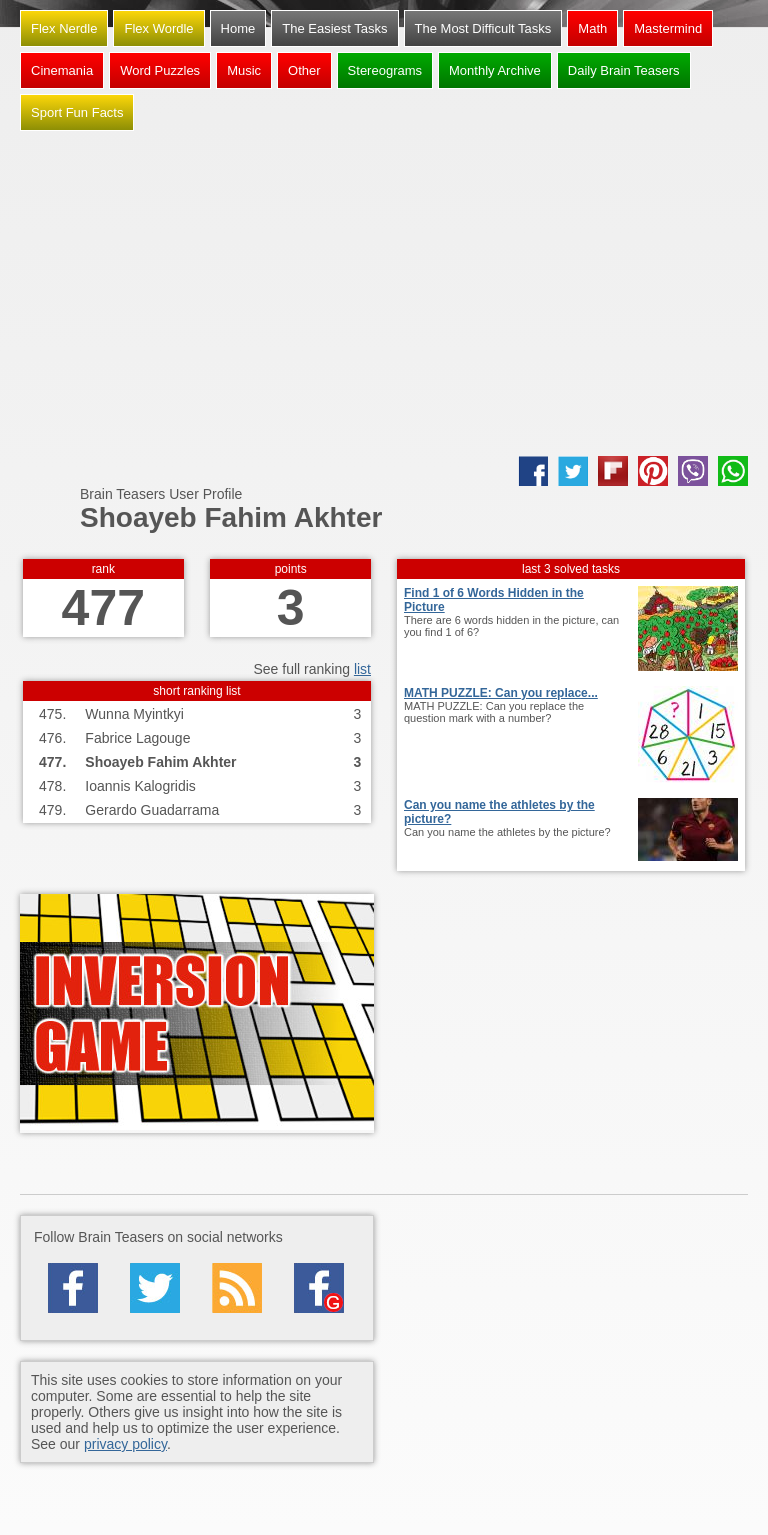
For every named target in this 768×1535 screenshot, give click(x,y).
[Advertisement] (384, 296)
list (362, 669)
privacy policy (125, 1444)
